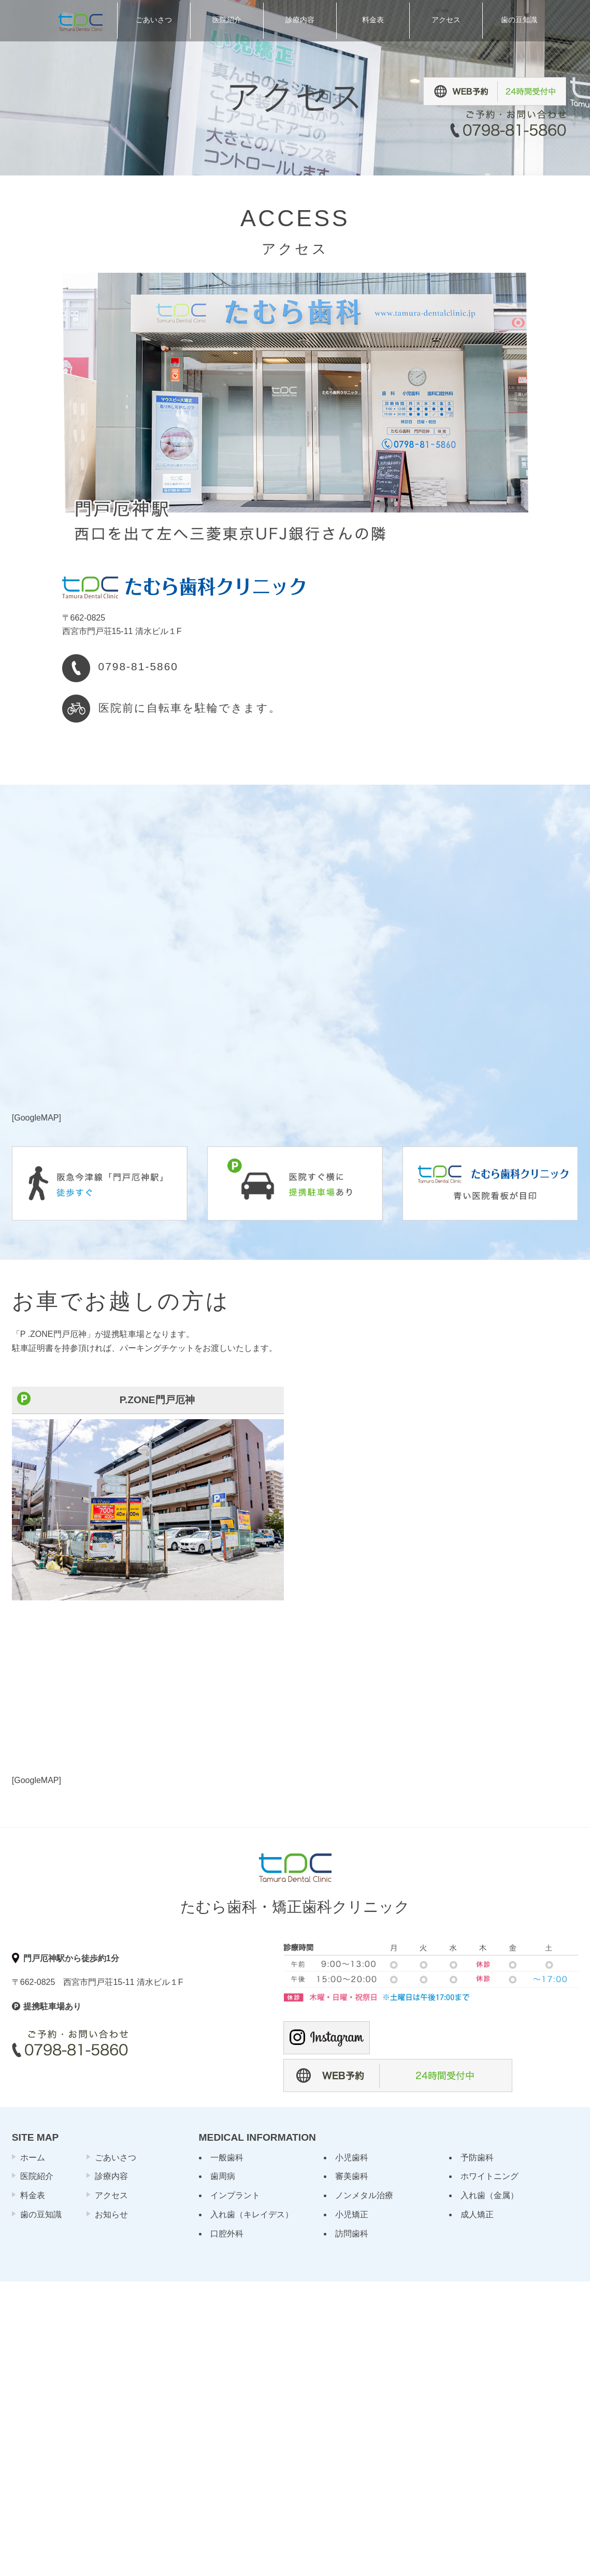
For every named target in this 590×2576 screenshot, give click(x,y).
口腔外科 (226, 2233)
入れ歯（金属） (490, 2195)
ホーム (32, 2157)
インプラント (235, 2195)
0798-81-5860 (138, 666)
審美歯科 (351, 2176)
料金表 (32, 2195)
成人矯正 (477, 2214)
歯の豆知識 (41, 2214)
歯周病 (222, 2176)
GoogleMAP (36, 1117)
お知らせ (111, 2214)
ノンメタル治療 (364, 2195)
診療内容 (111, 2176)
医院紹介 (36, 2176)
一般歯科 (226, 2157)
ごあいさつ (115, 2157)
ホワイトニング (490, 2176)
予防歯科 (477, 2157)
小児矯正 (351, 2214)
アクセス (111, 2195)
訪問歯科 (351, 2233)
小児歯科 (351, 2157)
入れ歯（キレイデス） (251, 2214)
